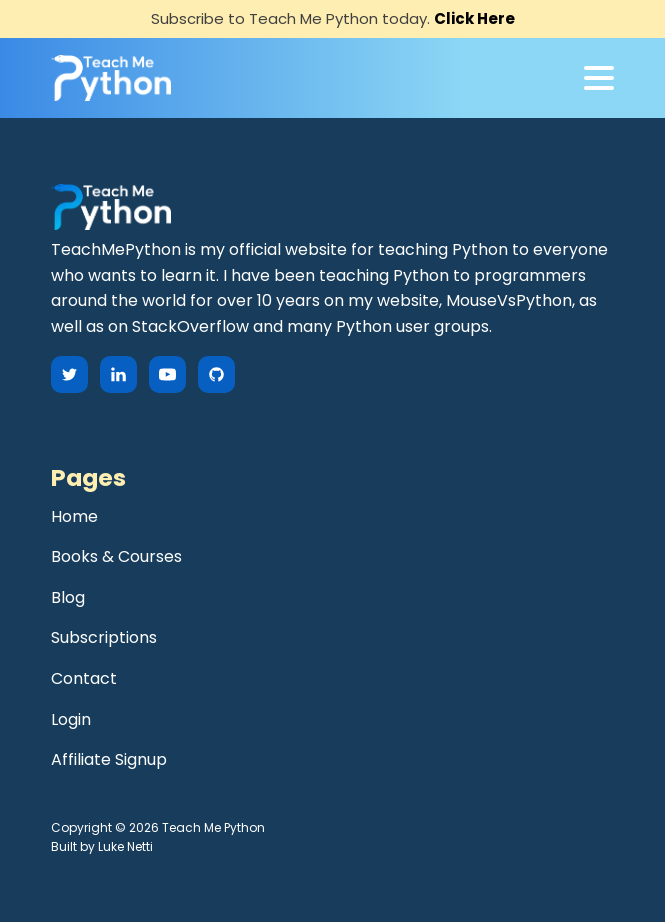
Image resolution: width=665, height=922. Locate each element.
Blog (68, 597)
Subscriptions (104, 637)
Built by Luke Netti (102, 846)
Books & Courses (116, 556)
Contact (84, 678)
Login (71, 719)
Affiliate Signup (109, 759)
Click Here (474, 18)
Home (74, 516)
